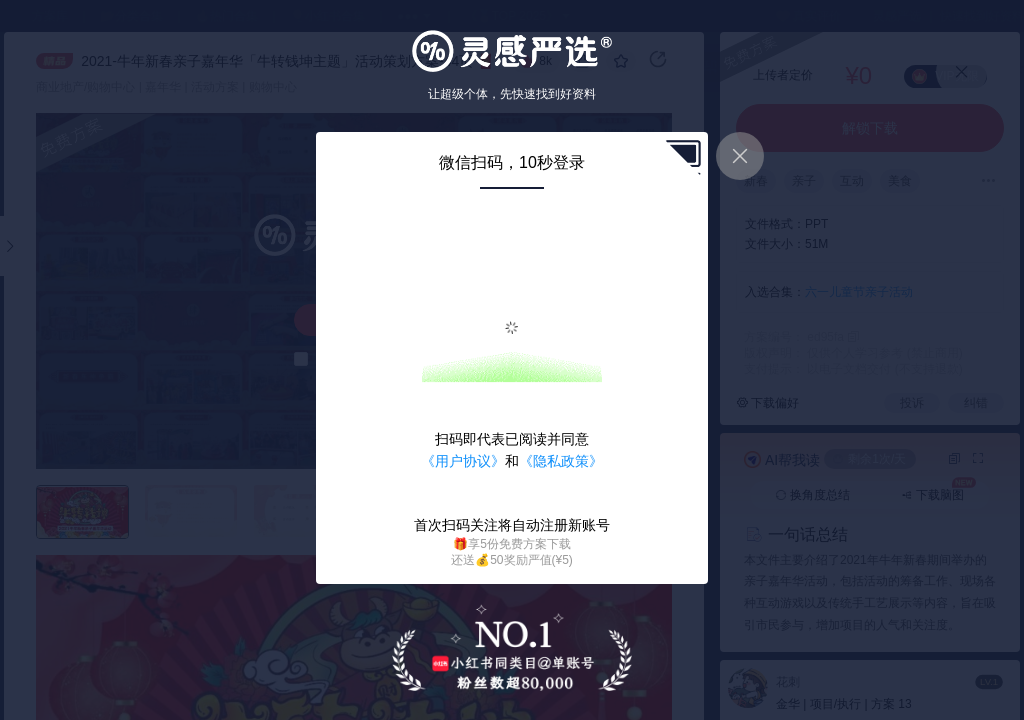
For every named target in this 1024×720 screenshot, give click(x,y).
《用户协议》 (463, 461)
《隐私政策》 (561, 461)
